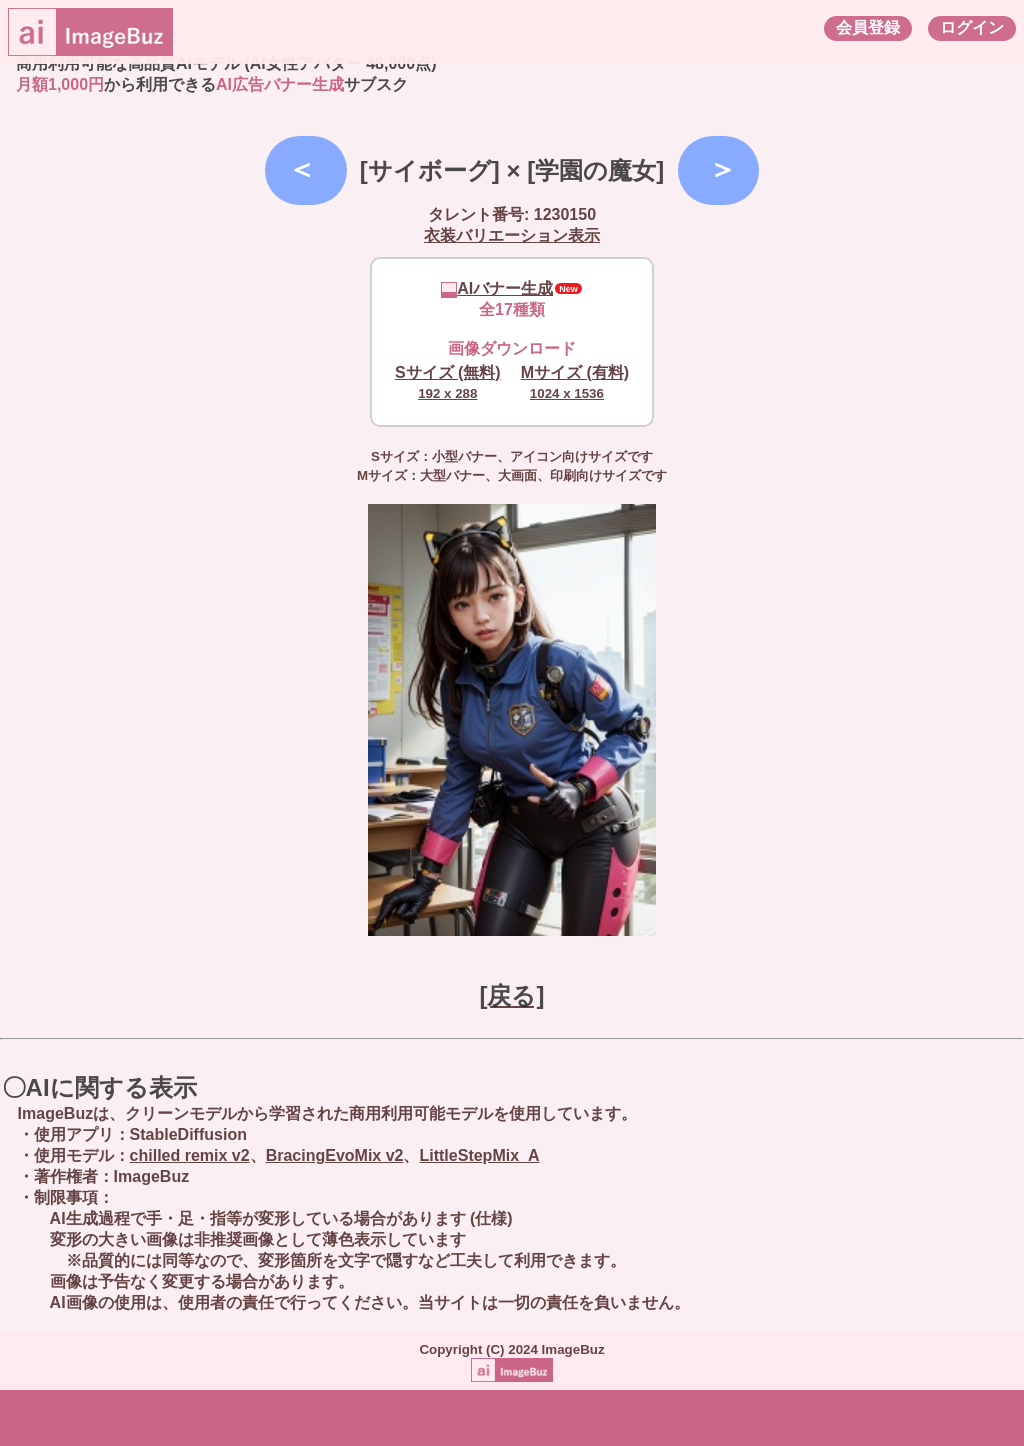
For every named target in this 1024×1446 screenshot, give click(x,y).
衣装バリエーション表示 (512, 235)
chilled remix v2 (190, 1155)
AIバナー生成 (497, 288)
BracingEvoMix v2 (335, 1155)
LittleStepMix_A (479, 1155)
